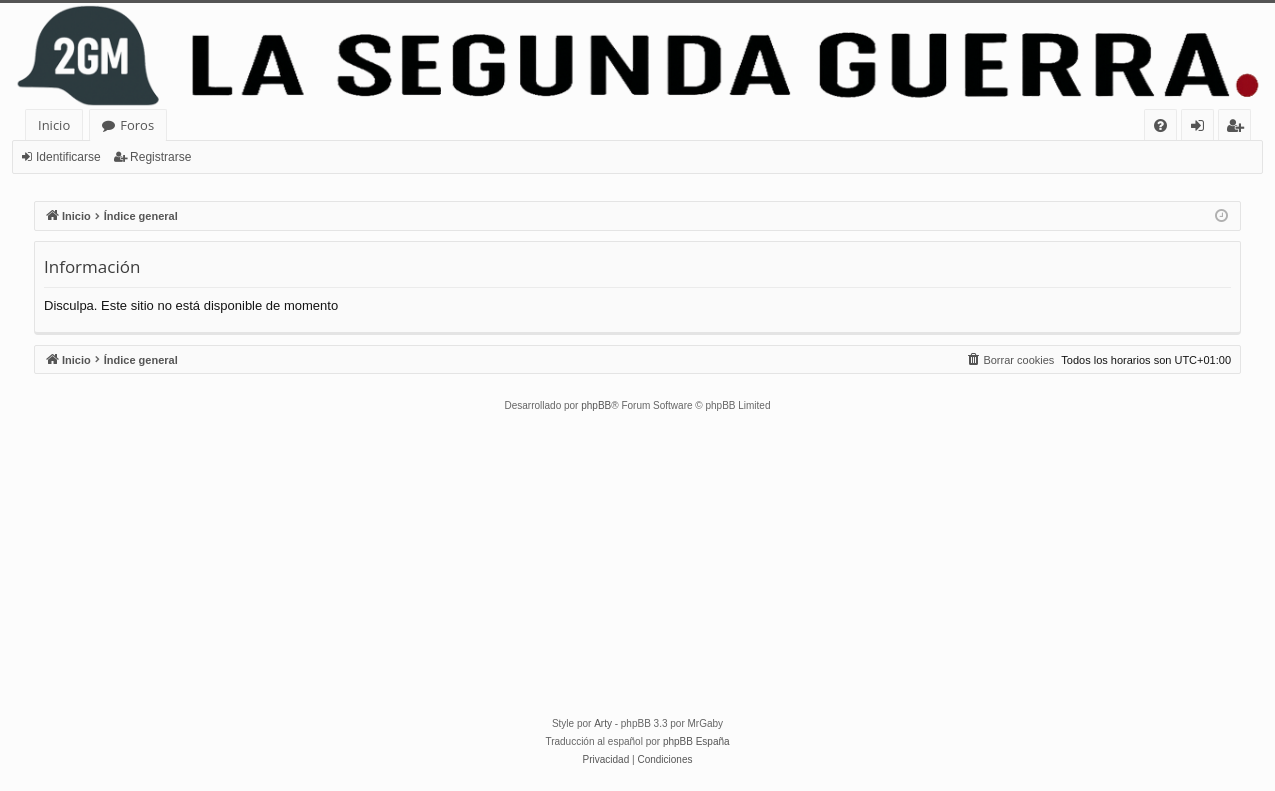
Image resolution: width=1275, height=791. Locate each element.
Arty (603, 723)
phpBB (596, 405)
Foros (137, 125)
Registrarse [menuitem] (1239, 128)
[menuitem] (1160, 125)
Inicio (54, 125)
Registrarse (160, 157)
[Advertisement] (638, 565)
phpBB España (696, 741)
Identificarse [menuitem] (1202, 128)
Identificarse (68, 157)
